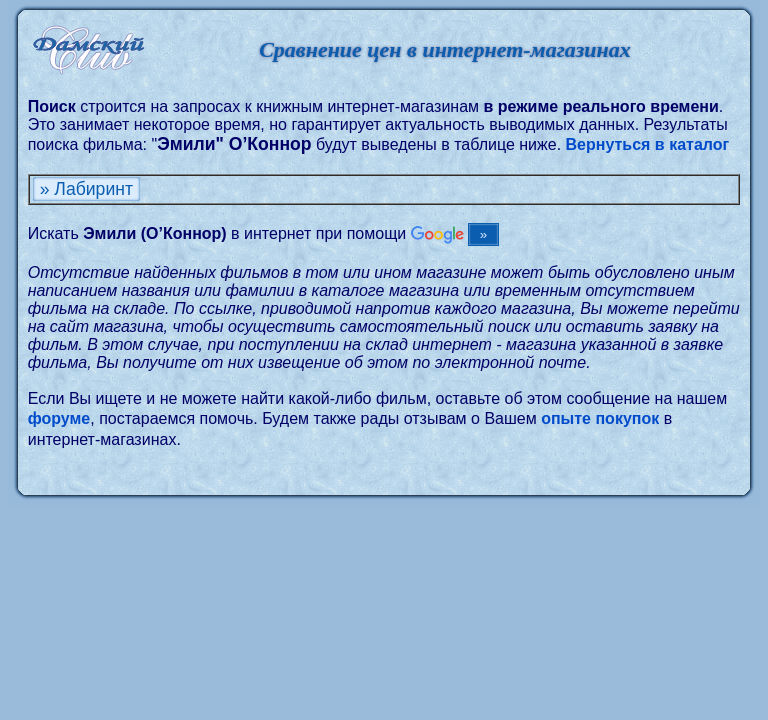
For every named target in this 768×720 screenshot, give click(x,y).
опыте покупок (600, 418)
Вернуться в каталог (648, 144)
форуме (59, 418)
